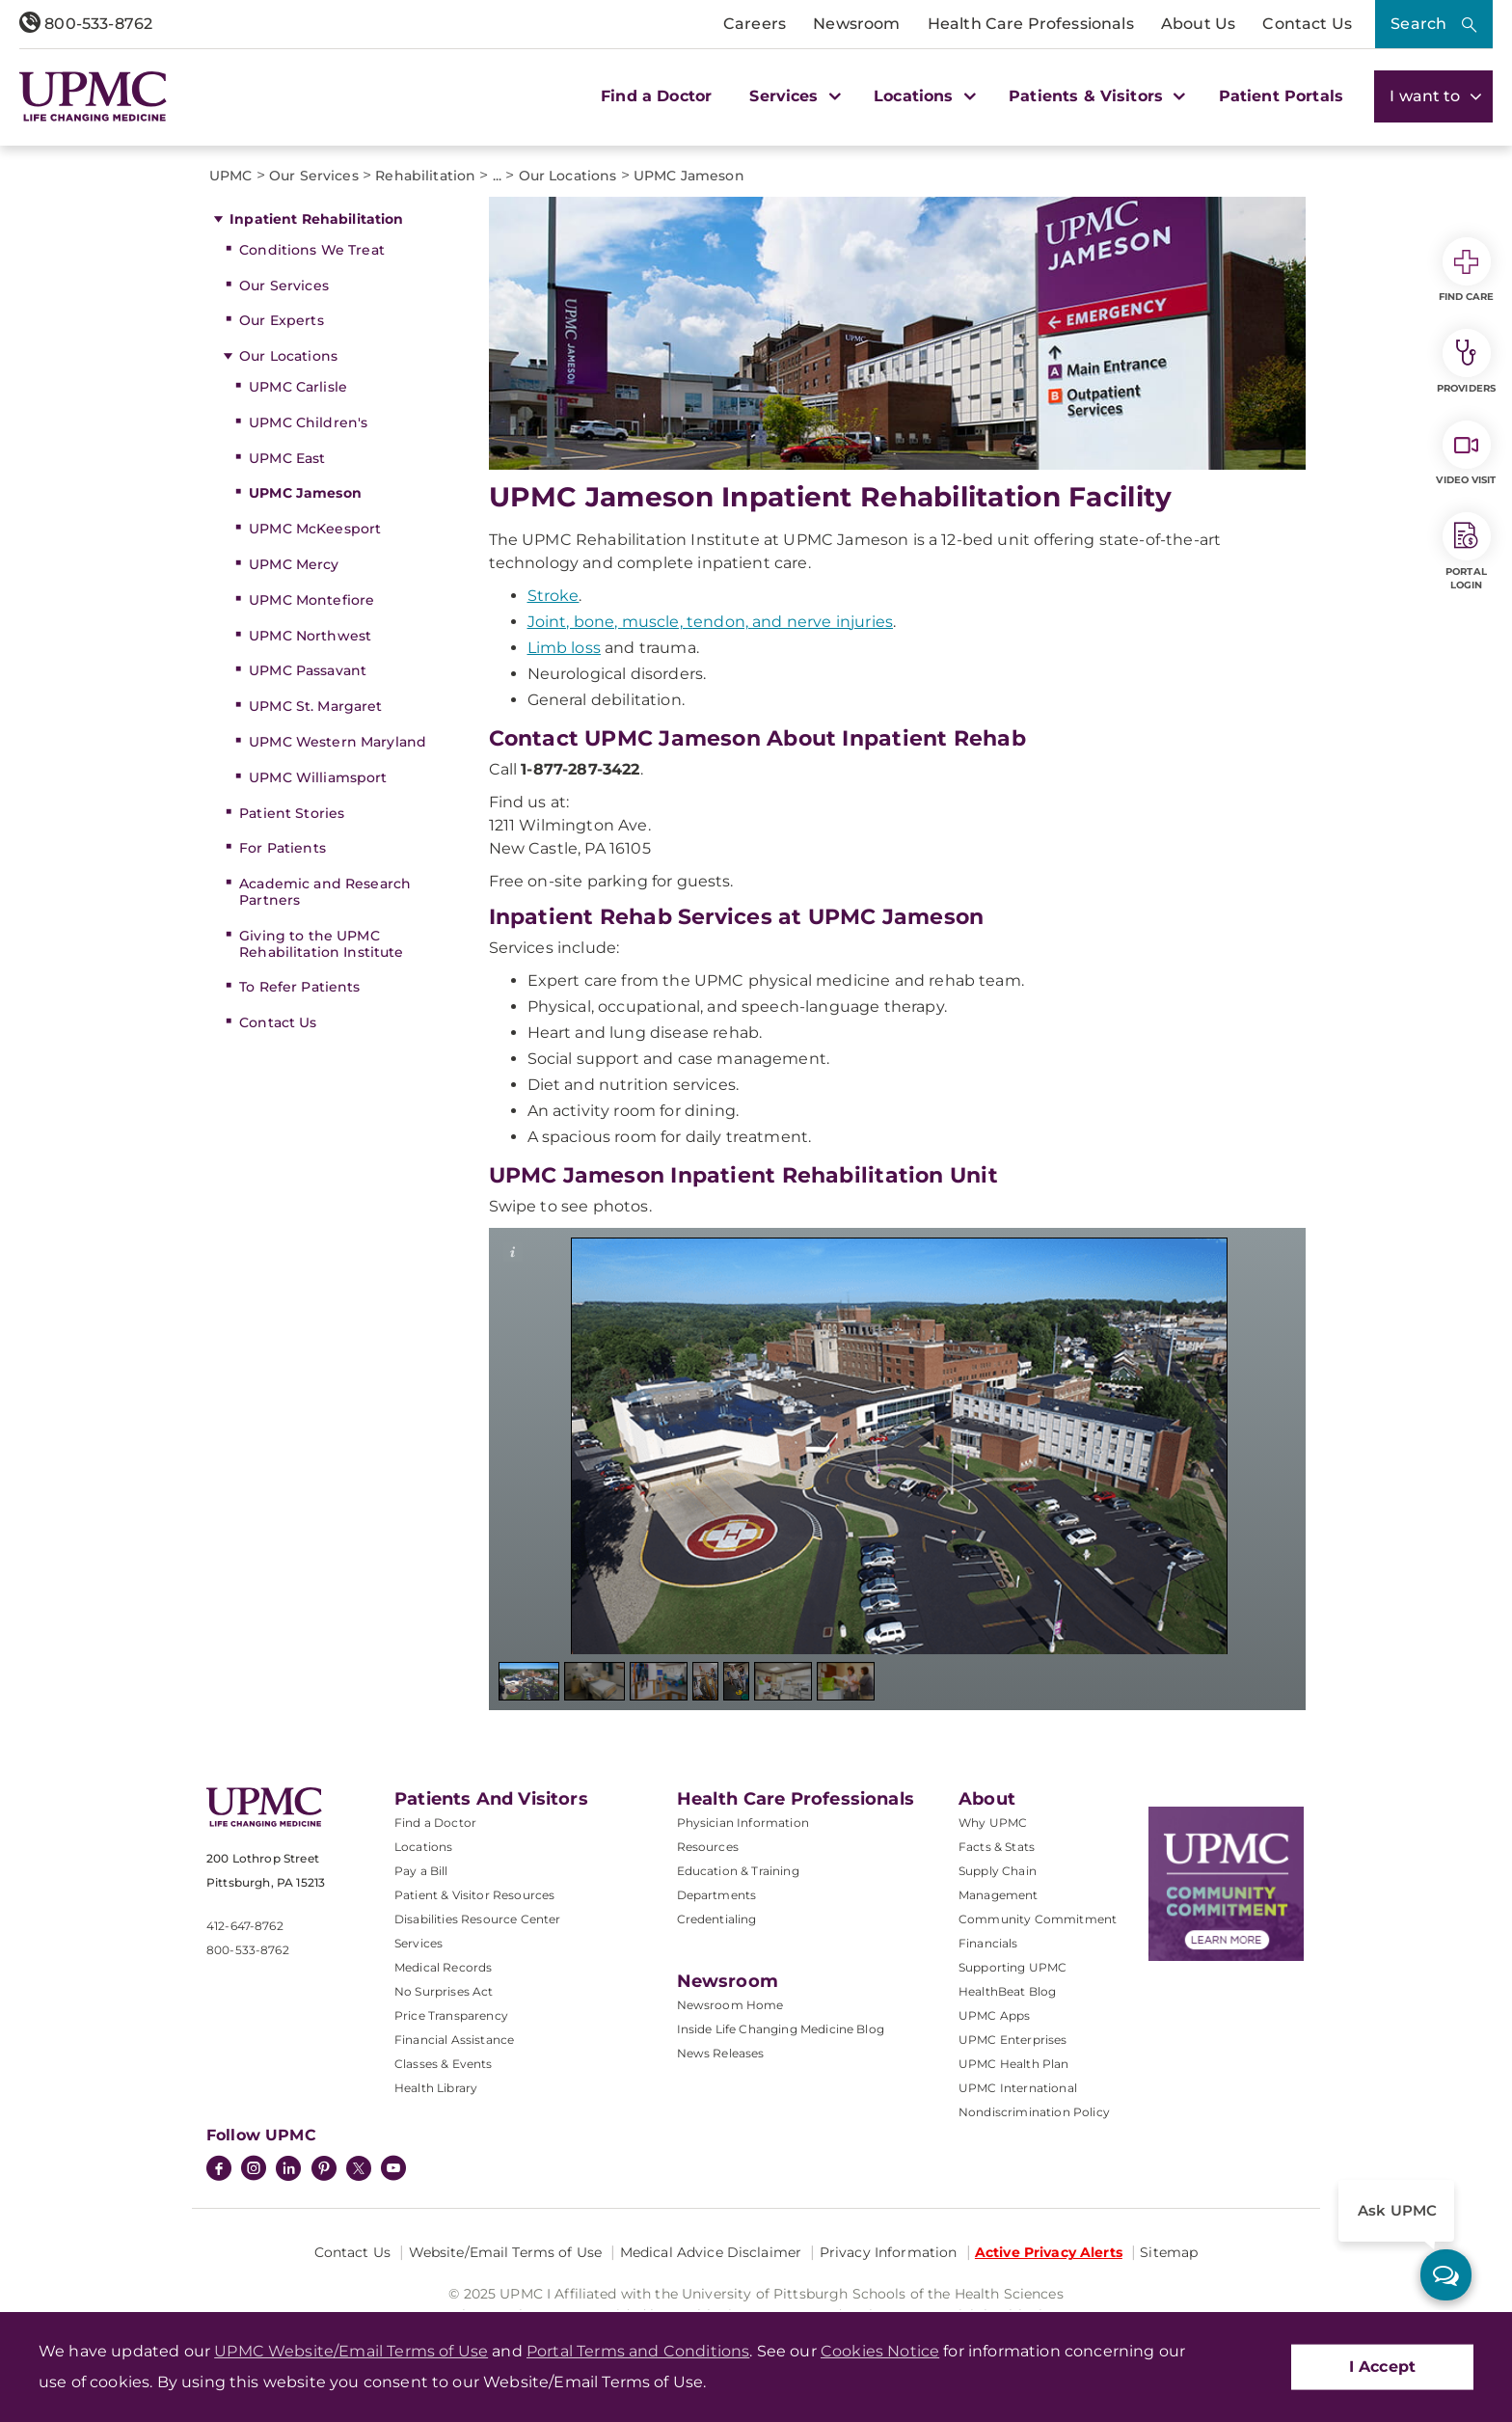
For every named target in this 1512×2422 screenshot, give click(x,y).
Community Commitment (1037, 1919)
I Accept (1382, 2366)
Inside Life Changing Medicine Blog (780, 2029)
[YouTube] (393, 2170)
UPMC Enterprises (1012, 2039)
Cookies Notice (880, 2351)
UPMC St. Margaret (315, 706)
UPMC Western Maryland (337, 741)
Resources (708, 1846)
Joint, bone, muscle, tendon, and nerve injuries (710, 621)
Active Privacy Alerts (1048, 2252)
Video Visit (1466, 453)
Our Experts (281, 320)
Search (1418, 23)
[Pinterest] (324, 2170)
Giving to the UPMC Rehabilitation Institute (321, 944)
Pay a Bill (421, 1871)
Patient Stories (291, 813)
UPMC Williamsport (318, 777)
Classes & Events (443, 2063)
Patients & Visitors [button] (1094, 96)
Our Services (284, 285)
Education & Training (738, 1871)
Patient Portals (1281, 96)
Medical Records (443, 1967)
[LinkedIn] (288, 2170)
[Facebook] (218, 2170)
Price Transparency (451, 2015)
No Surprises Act (444, 1991)
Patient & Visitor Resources (474, 1895)
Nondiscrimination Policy (1034, 2112)
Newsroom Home (730, 2005)
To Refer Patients (299, 986)
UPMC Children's (308, 422)
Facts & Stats (996, 1846)
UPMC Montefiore (311, 600)
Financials (988, 1943)
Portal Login (1467, 551)
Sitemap (1169, 2252)
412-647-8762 (245, 1926)
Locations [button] (922, 96)
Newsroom (856, 23)
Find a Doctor (656, 96)
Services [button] (792, 96)
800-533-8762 (85, 23)
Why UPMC (992, 1822)
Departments (717, 1895)
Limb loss (564, 648)
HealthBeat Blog (1007, 1991)
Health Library (435, 2088)
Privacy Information (889, 2252)
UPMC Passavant (307, 670)
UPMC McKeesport (315, 528)
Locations (423, 1846)
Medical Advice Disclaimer (711, 2252)
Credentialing (717, 1919)
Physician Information (743, 1822)
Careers (754, 23)
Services (418, 1943)
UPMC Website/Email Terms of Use (351, 2351)
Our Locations (288, 356)
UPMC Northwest (310, 635)
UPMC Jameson (305, 493)
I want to (1433, 96)
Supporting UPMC (1012, 1967)
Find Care (1467, 270)
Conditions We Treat (312, 250)
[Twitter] (358, 2168)
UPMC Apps (994, 2015)
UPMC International (1017, 2088)
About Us (1198, 23)
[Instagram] (253, 2170)
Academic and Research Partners (325, 892)
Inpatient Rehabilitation (316, 219)
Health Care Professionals (1031, 23)
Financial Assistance (454, 2039)
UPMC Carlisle (298, 386)
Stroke (553, 595)
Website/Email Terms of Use (506, 2252)
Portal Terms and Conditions (637, 2351)
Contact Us (1307, 23)
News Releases (721, 2053)
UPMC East (287, 458)
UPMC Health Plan (1013, 2063)
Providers (1466, 362)
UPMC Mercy (293, 564)
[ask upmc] (1446, 2274)
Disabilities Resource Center (477, 1919)
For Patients (282, 848)
